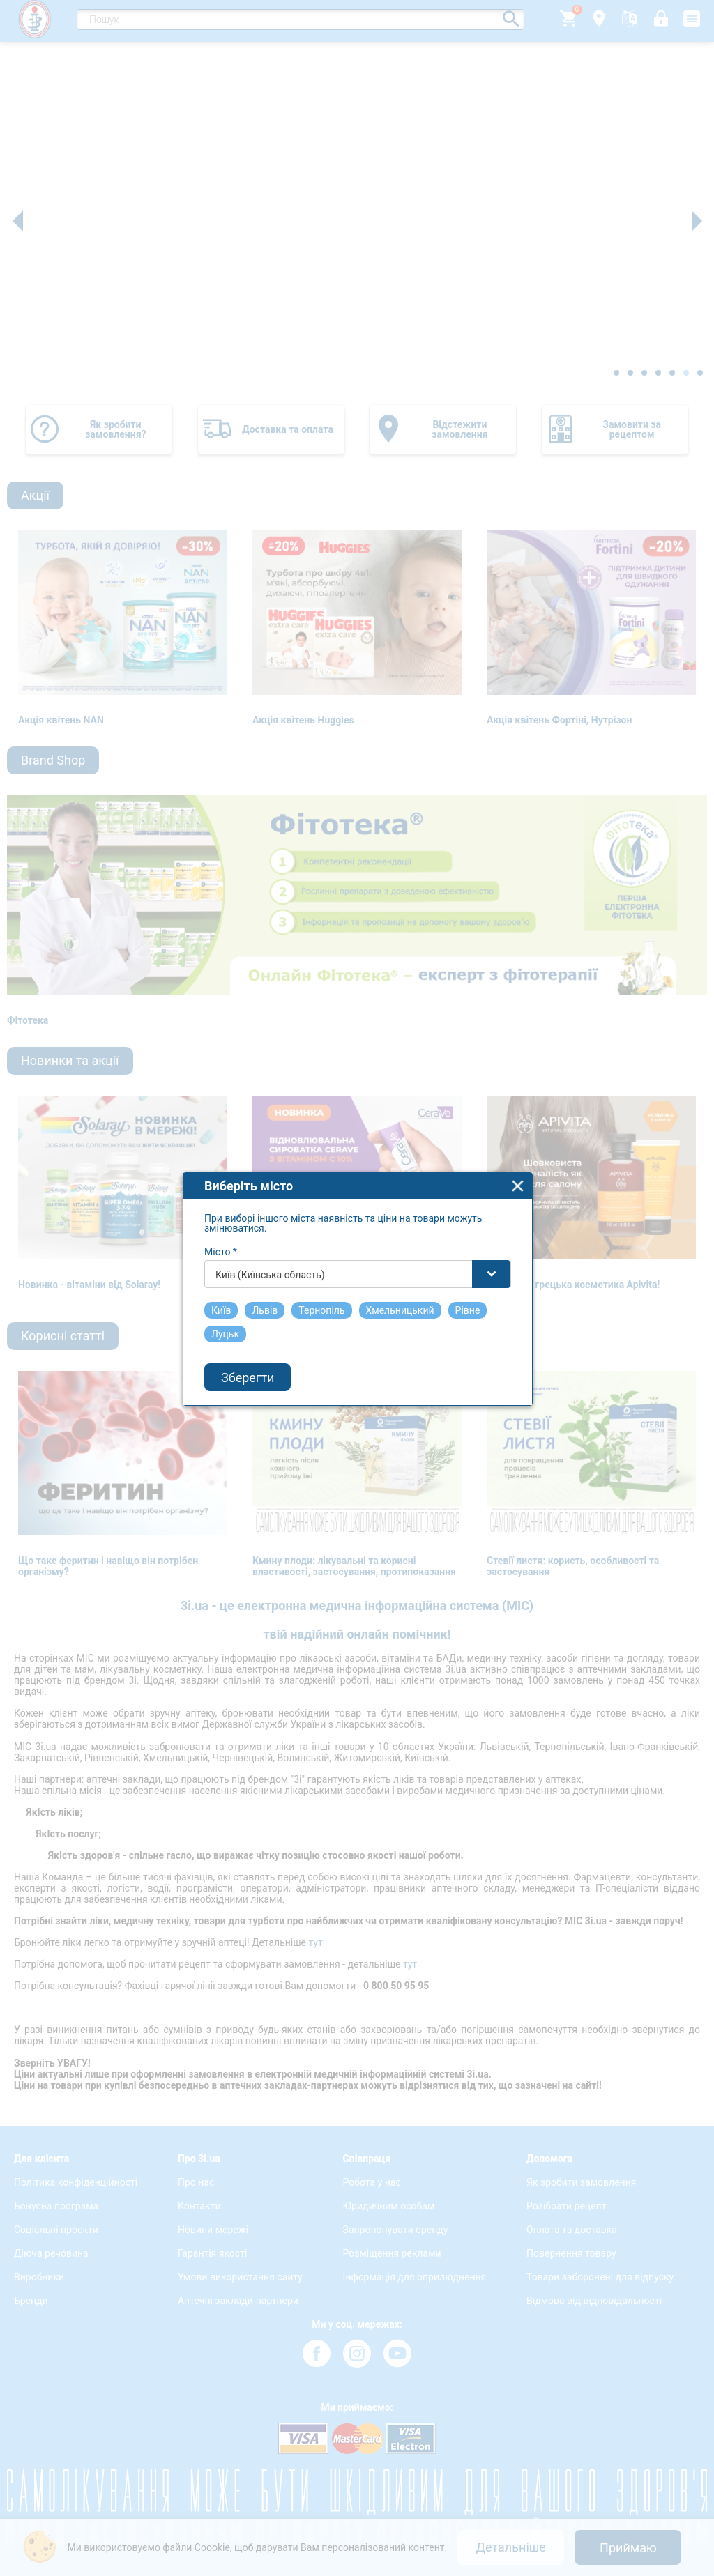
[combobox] (357, 1229)
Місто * (220, 1207)
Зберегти (247, 1333)
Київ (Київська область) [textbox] (270, 1230)
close (517, 1141)
